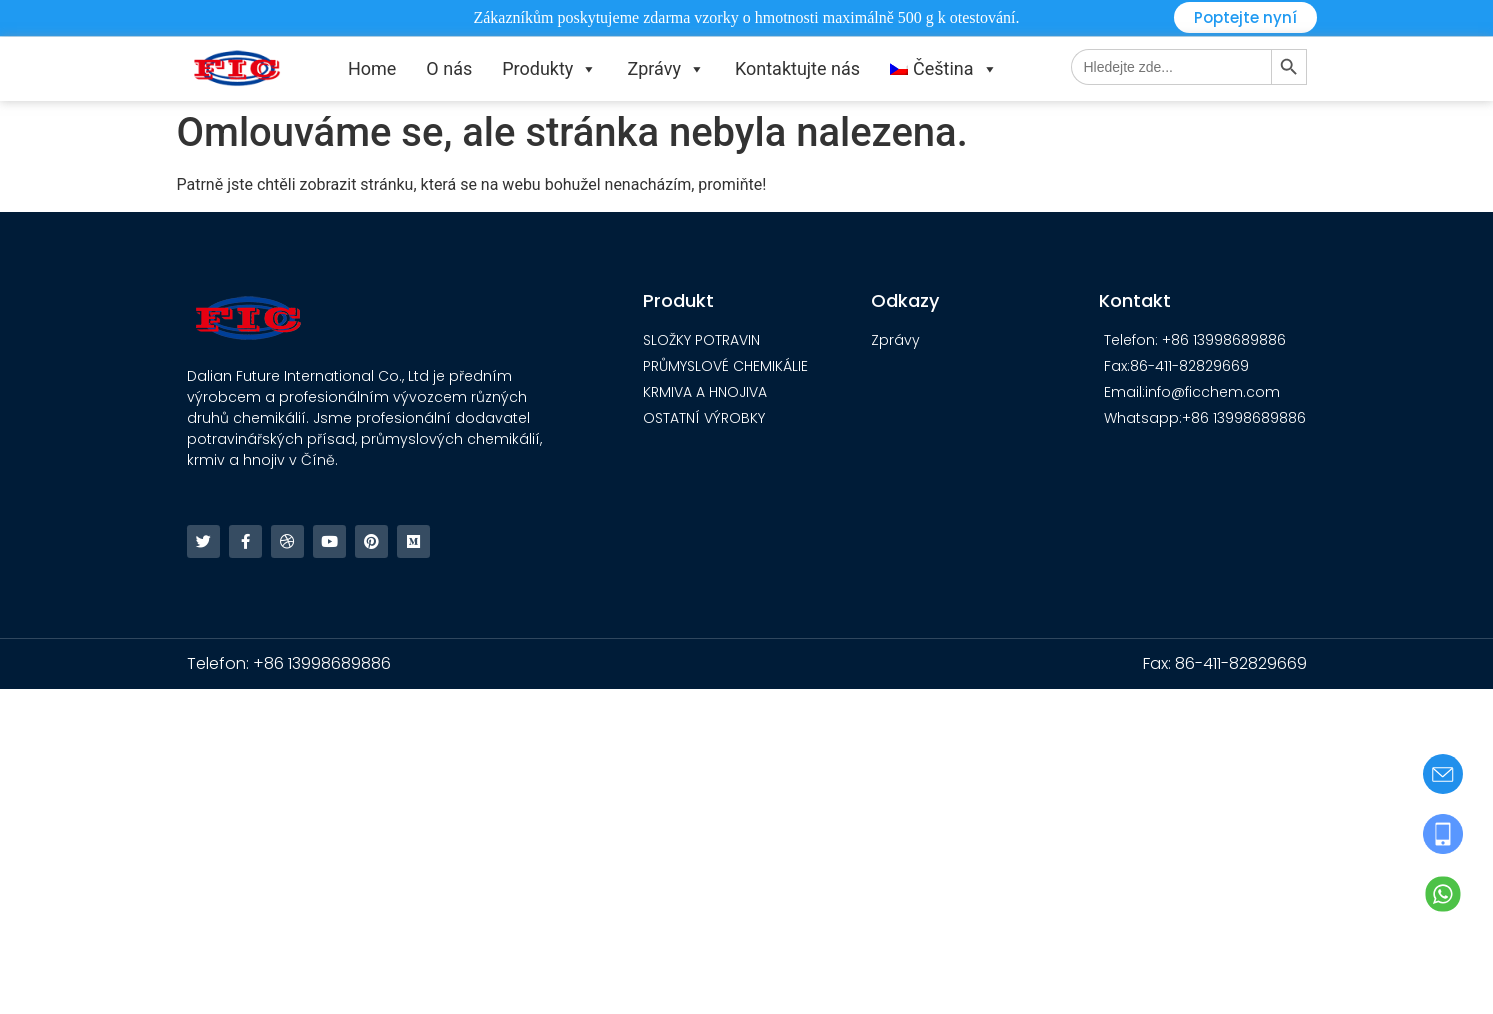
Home (372, 68)
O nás (449, 68)
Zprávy (666, 69)
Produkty (549, 69)
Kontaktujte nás (797, 68)
